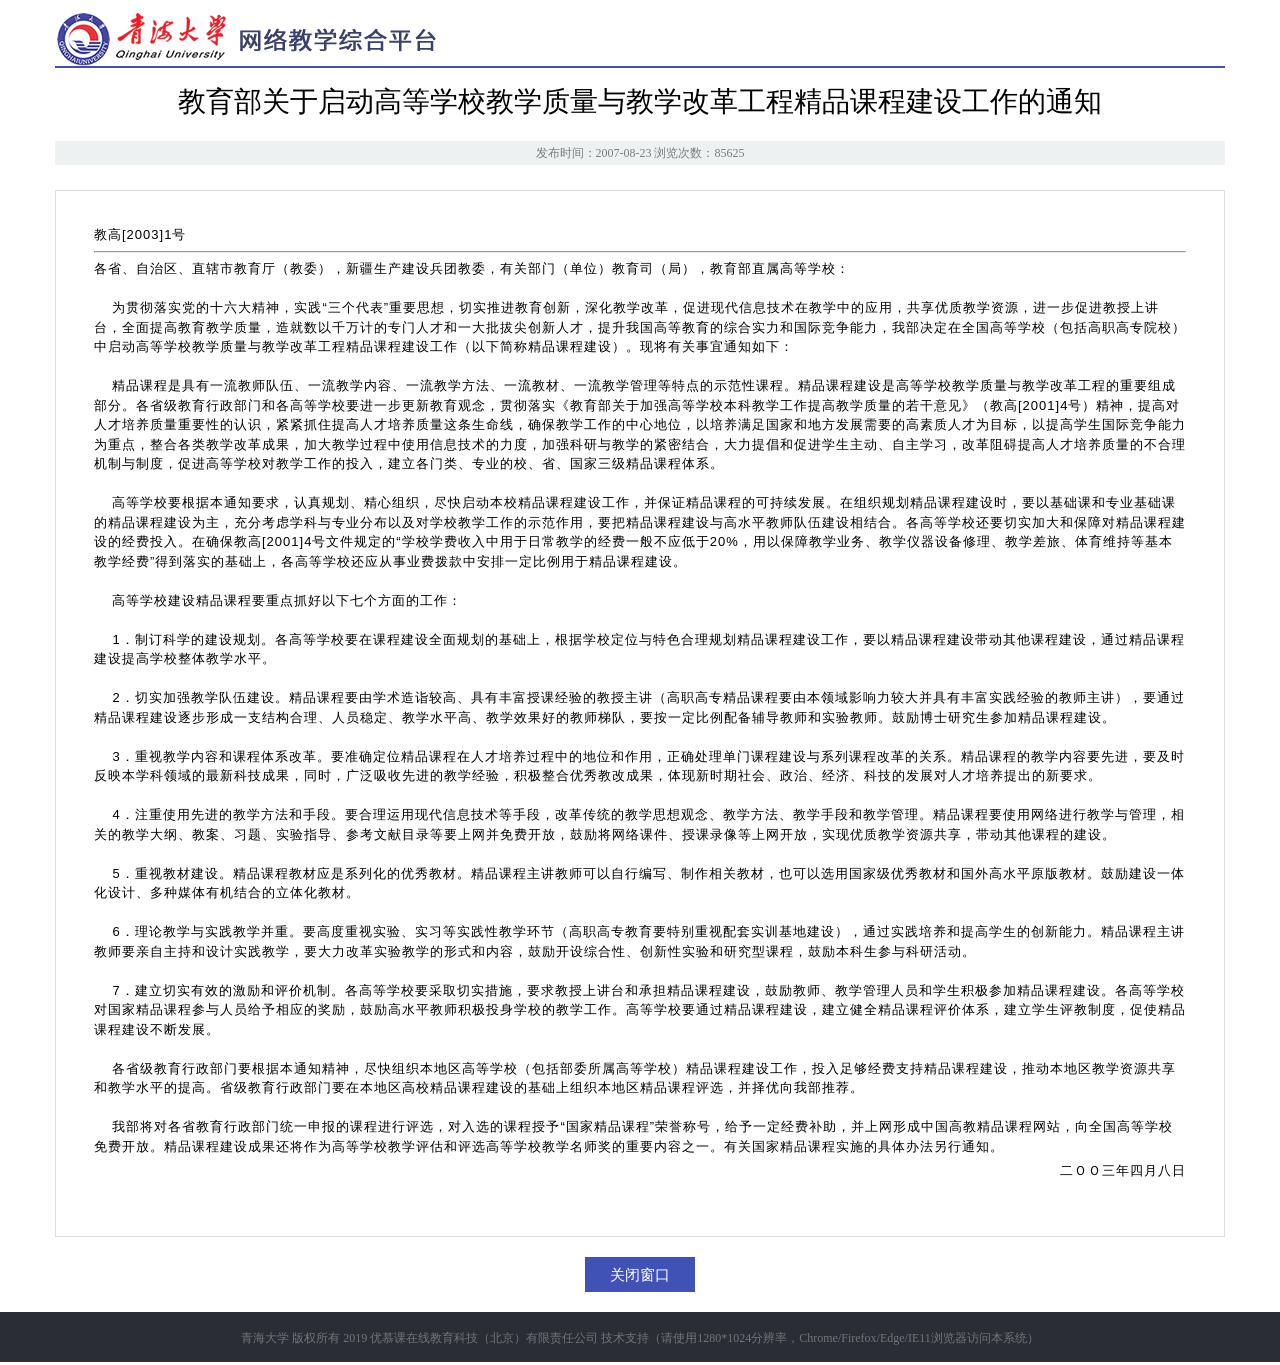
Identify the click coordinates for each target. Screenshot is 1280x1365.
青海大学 (265, 1338)
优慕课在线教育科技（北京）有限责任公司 (484, 1338)
